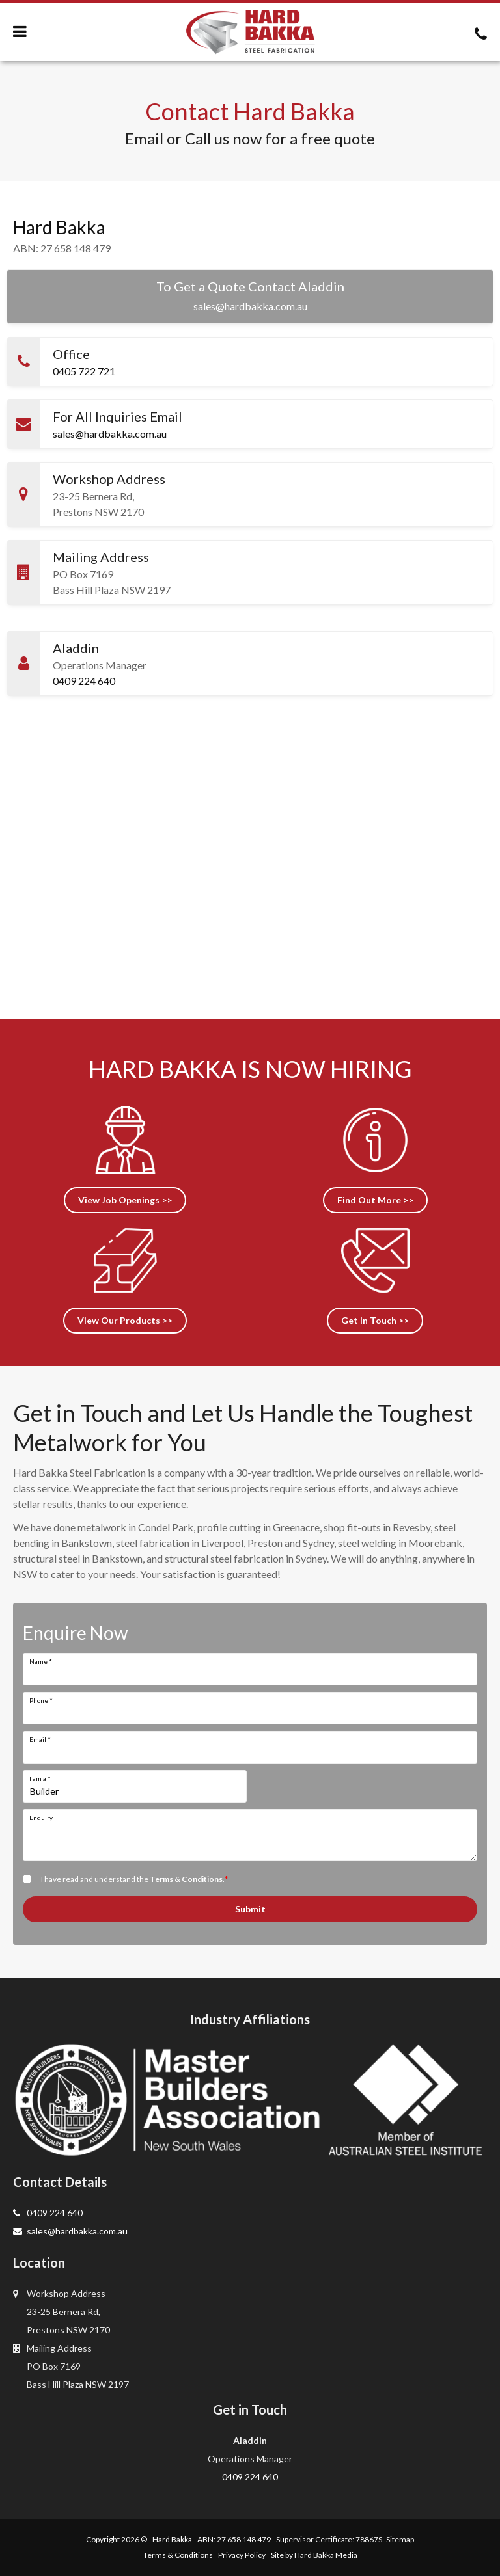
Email (40, 1739)
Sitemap (400, 2539)
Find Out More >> (375, 1199)
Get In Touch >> (375, 1320)
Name (40, 1661)
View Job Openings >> (125, 1199)
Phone (41, 1700)
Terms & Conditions (186, 1879)
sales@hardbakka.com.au (250, 306)
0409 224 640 (84, 681)
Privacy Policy (242, 2555)
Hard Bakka (172, 2539)
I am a (40, 1778)
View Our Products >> (125, 1320)
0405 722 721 (84, 371)
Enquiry (41, 1817)
